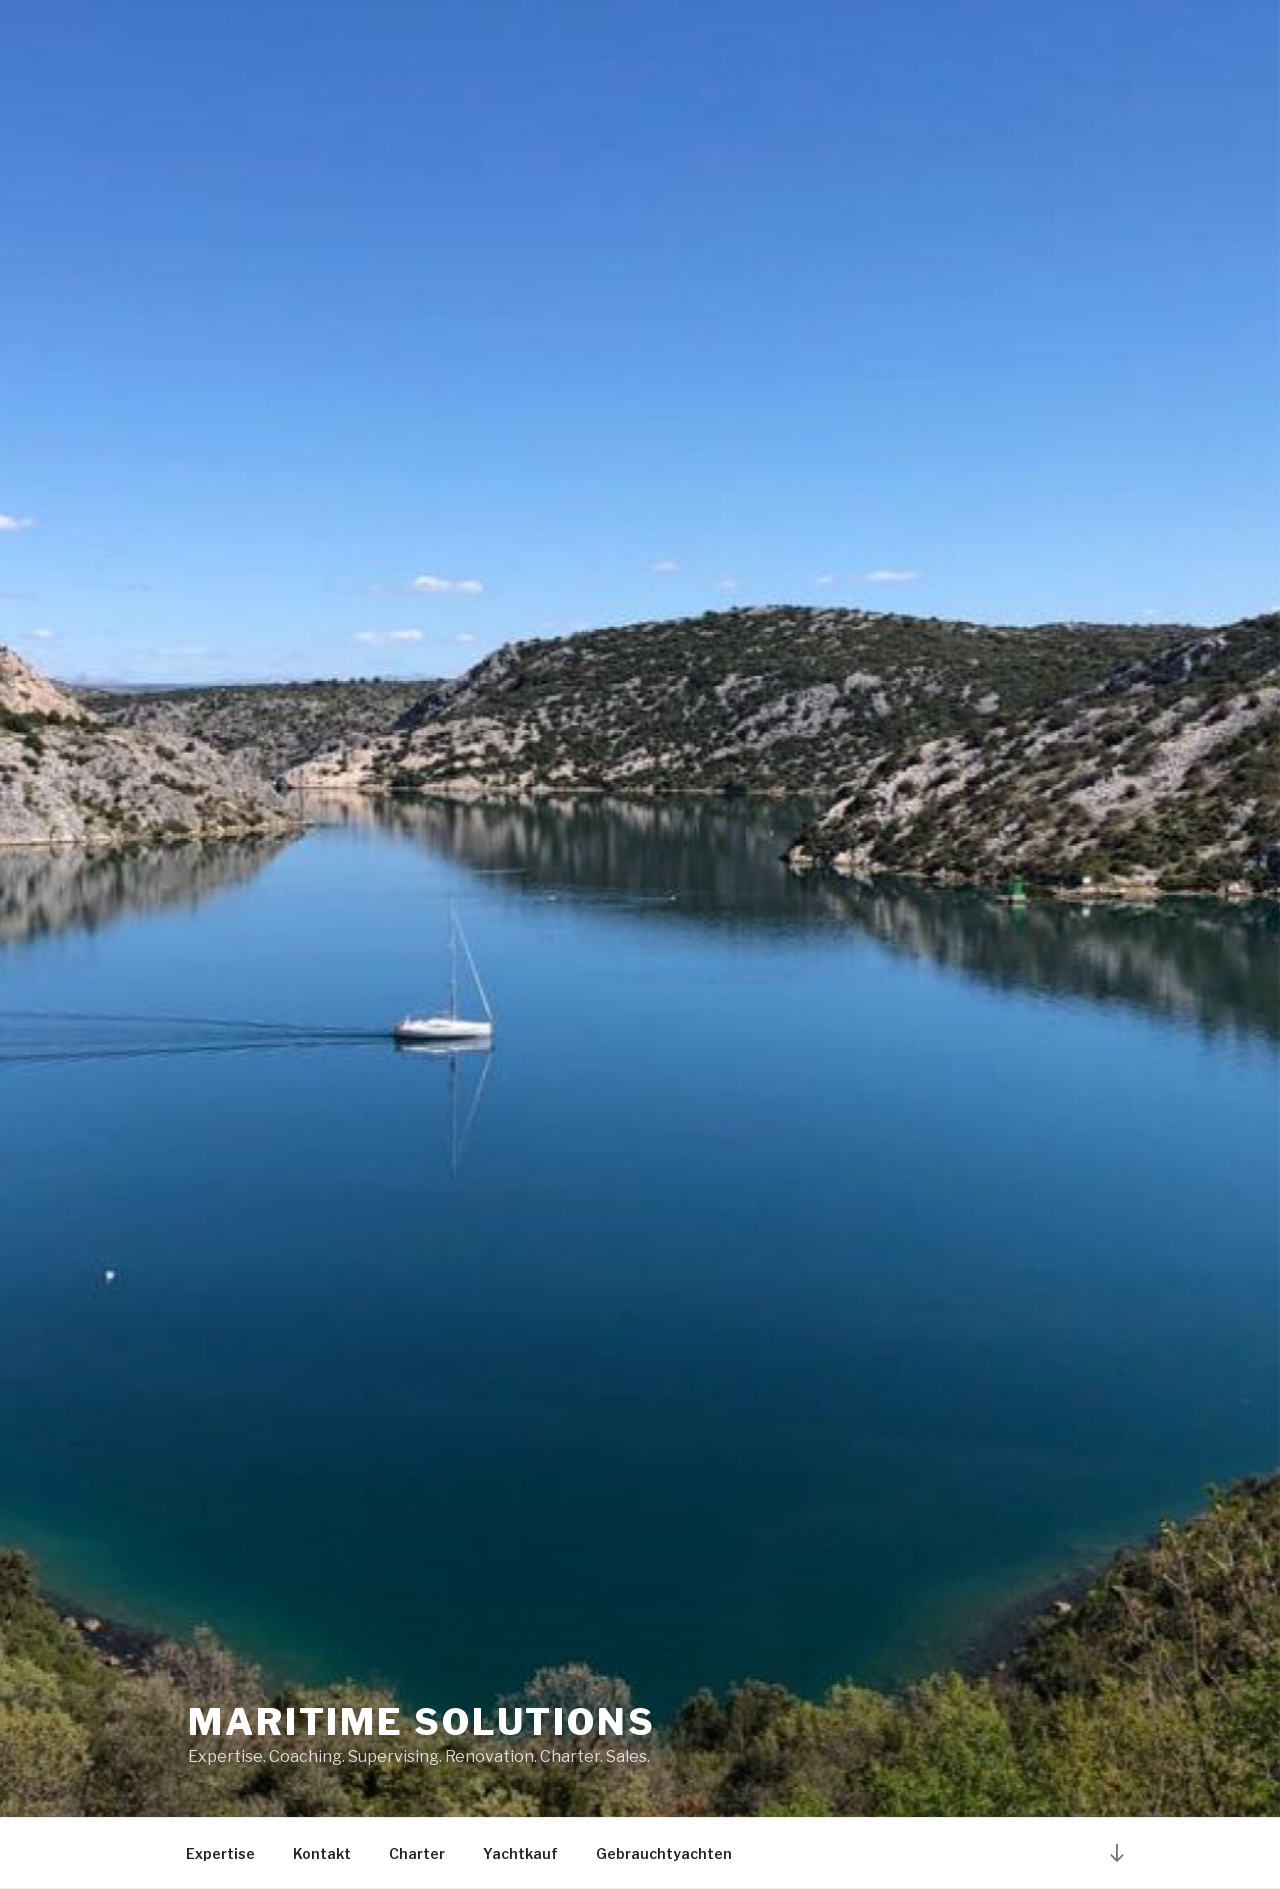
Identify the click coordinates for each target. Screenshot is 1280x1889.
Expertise (220, 1853)
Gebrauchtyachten (664, 1853)
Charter (417, 1853)
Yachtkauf (520, 1853)
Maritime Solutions (422, 1722)
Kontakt (322, 1853)
